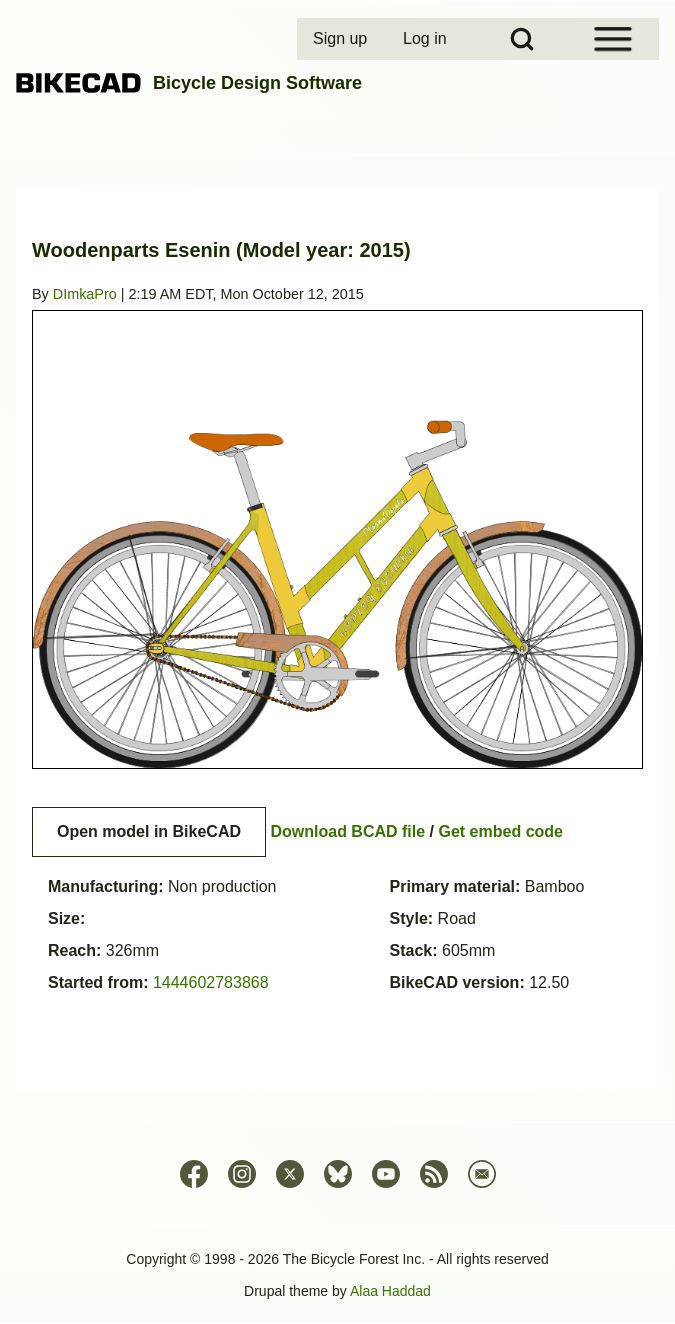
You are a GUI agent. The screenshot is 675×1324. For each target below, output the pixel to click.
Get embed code (501, 831)
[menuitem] (342, 39)
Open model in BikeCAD (149, 831)
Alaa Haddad (390, 1291)
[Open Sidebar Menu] (613, 39)
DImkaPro (85, 294)
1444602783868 (211, 982)
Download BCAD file (347, 831)
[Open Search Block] (522, 39)
